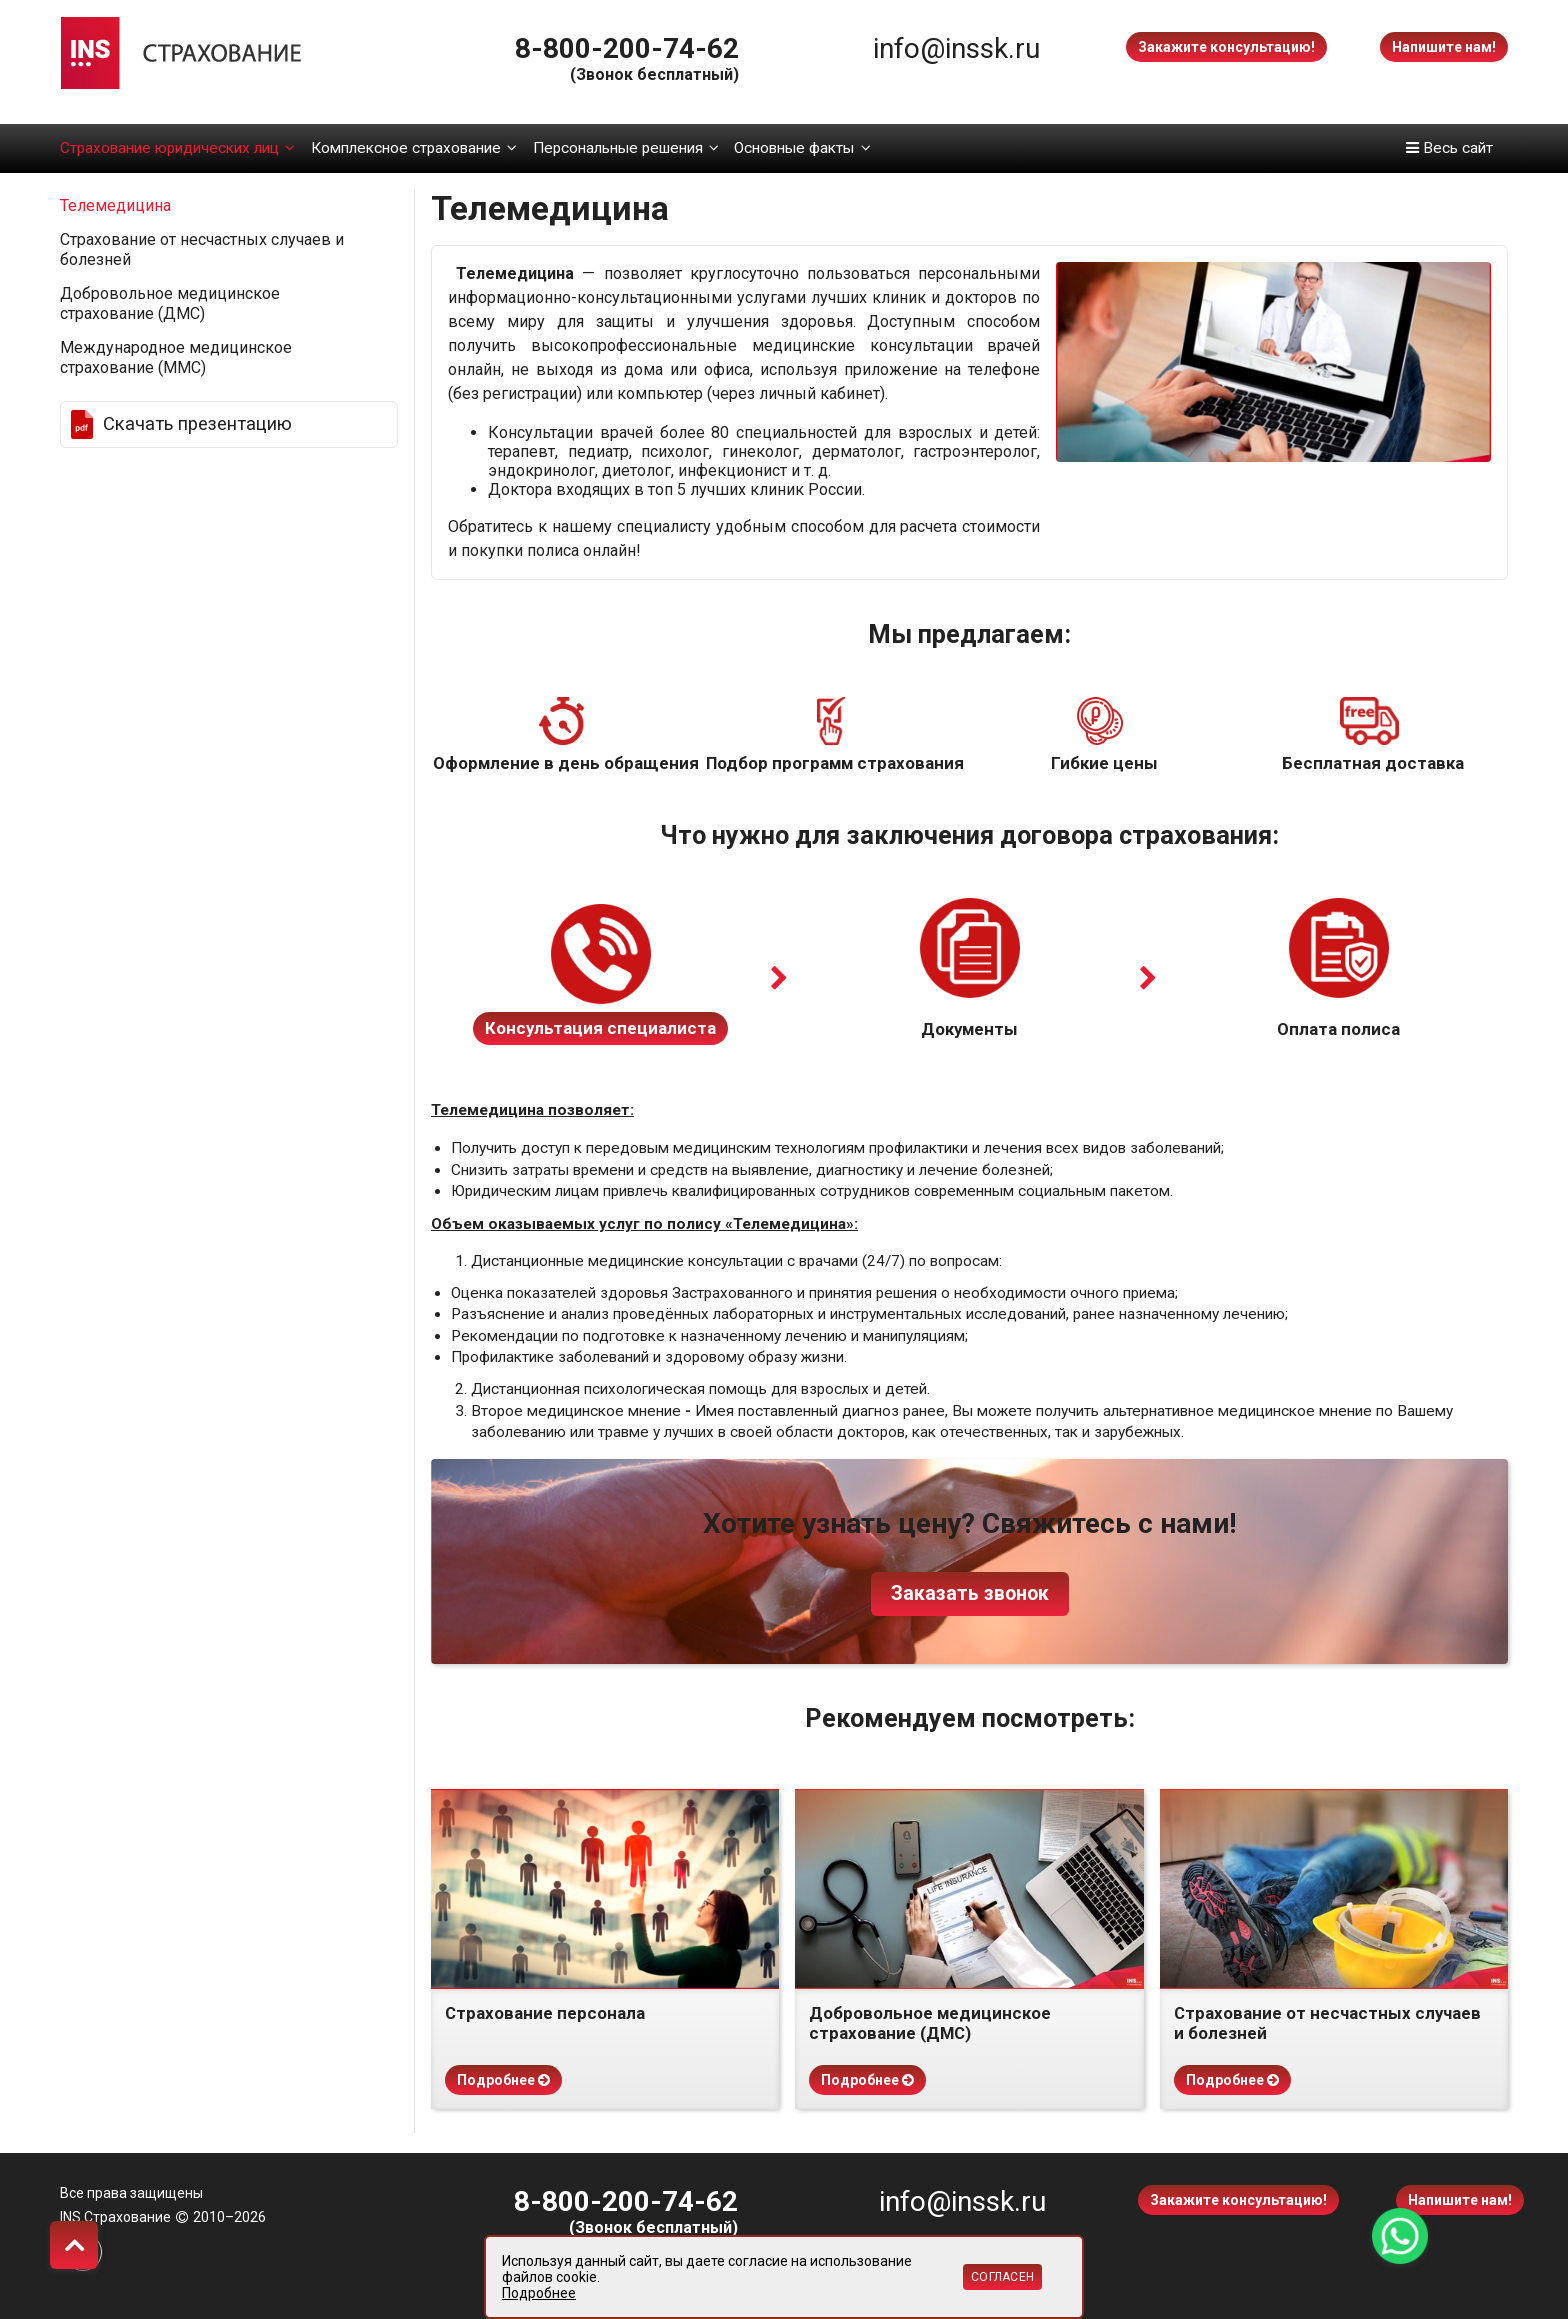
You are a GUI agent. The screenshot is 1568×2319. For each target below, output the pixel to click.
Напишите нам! (1444, 47)
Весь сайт (1449, 148)
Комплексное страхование (414, 148)
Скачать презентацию (197, 424)
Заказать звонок (970, 1593)
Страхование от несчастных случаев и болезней (202, 249)
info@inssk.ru (956, 48)
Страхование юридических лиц (177, 148)
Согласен (1002, 2277)
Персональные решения (626, 148)
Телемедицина (115, 205)
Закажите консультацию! (1226, 47)
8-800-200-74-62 (627, 48)
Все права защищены (131, 2193)
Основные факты (802, 148)
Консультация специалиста (600, 1028)
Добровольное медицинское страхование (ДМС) (170, 303)
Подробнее (503, 2080)
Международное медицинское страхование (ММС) (176, 357)
